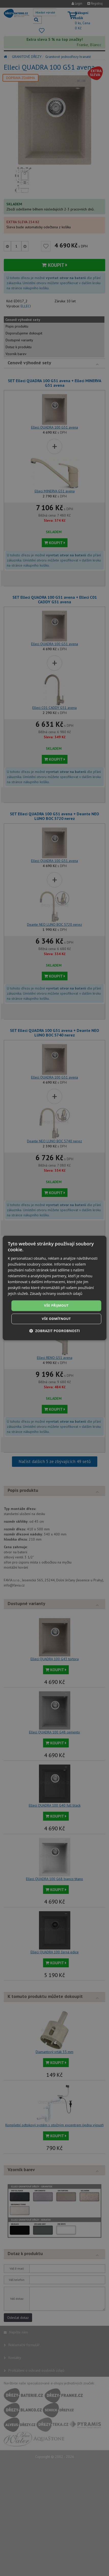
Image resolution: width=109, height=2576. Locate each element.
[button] (54, 1331)
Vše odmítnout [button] (56, 1319)
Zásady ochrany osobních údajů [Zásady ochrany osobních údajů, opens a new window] (56, 1293)
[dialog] (54, 1288)
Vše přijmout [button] (56, 1305)
